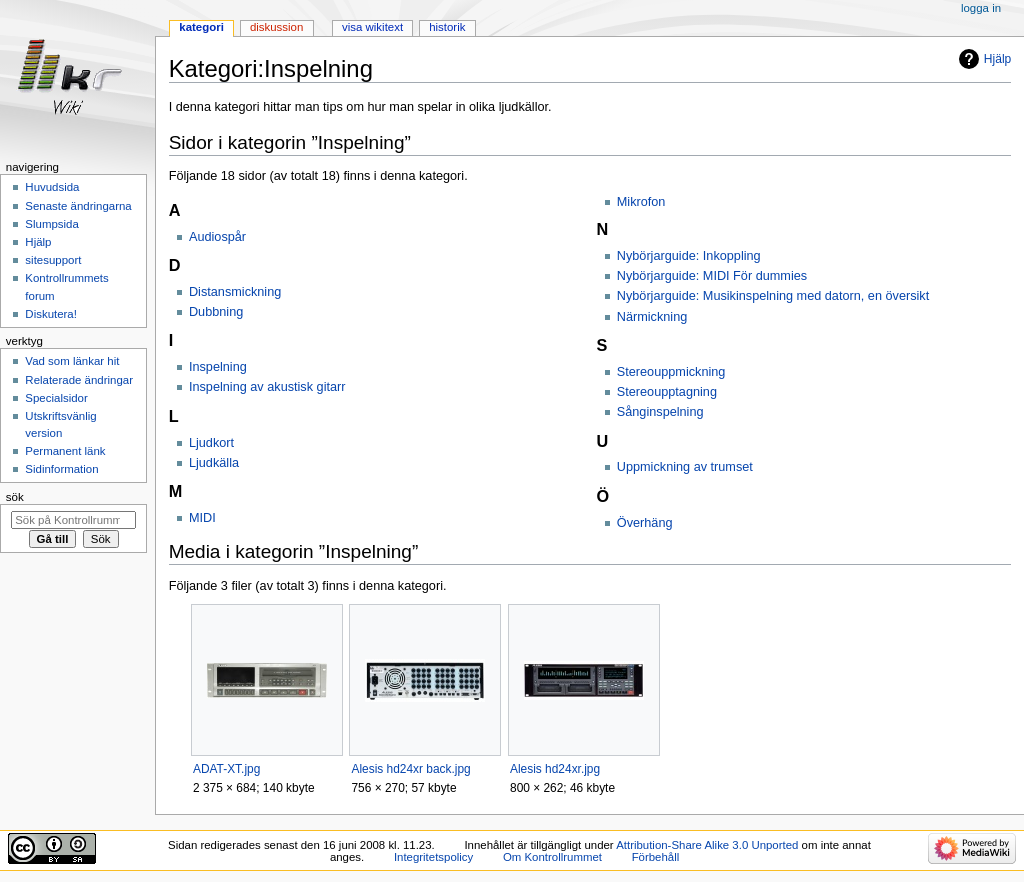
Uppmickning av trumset (685, 467)
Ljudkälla (214, 463)
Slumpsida (51, 224)
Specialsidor (56, 398)
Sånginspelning (660, 412)
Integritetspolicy (433, 857)
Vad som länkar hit (72, 361)
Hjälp (997, 59)
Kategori (201, 27)
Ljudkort (211, 443)
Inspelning (218, 367)
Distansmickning (235, 292)
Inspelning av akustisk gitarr (267, 387)
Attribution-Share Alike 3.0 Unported (707, 845)
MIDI (202, 518)
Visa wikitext (372, 27)
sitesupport (53, 260)
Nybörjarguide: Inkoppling (689, 256)
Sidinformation (61, 469)
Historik (447, 27)
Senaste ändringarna (78, 206)
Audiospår (217, 237)
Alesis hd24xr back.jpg (410, 769)
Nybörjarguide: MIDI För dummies (712, 276)
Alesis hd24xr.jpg (555, 769)
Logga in (981, 8)
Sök (15, 497)
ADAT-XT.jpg (226, 769)
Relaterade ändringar (79, 380)
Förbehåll (656, 857)
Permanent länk (65, 451)
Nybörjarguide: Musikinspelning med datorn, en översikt (773, 296)
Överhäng (645, 523)
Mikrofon (641, 202)
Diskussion (276, 27)
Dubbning (216, 312)
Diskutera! (51, 314)
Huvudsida (52, 187)
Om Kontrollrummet (552, 857)
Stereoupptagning (667, 392)
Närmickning (652, 317)
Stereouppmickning (671, 372)
